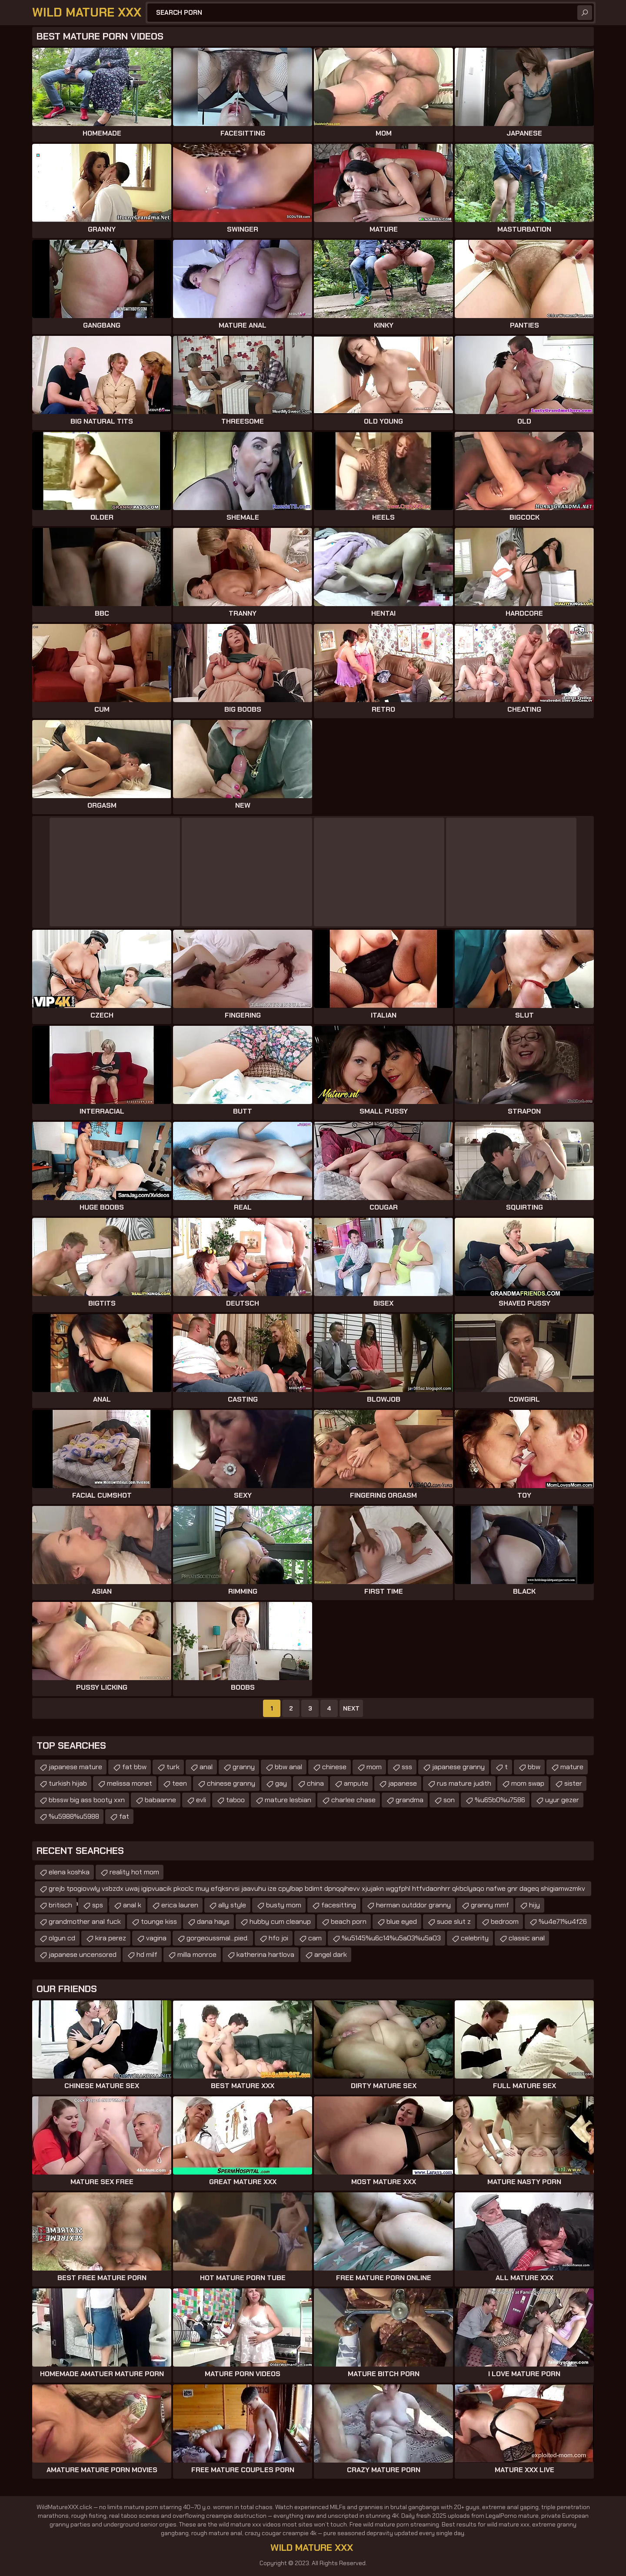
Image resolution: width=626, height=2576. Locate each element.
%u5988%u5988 (74, 1816)
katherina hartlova (265, 1954)
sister (573, 1783)
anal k (132, 1905)
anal (206, 1766)
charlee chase (353, 1799)
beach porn (348, 1921)
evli (201, 1799)
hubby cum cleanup (280, 1921)
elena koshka (69, 1871)
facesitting (338, 1905)
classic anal (527, 1938)
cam (315, 1938)
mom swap (527, 1783)
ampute (356, 1783)
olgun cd (62, 1938)
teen (179, 1783)
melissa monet (129, 1783)
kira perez (110, 1938)
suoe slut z (454, 1921)
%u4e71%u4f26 (563, 1921)
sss (407, 1766)
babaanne (160, 1799)
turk (173, 1766)
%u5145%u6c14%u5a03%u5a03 (391, 1938)
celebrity (475, 1938)
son (449, 1799)
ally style (232, 1905)
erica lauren (179, 1905)
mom (374, 1766)
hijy (534, 1905)
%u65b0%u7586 (500, 1799)
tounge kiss (159, 1921)
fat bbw (134, 1766)
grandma (409, 1799)
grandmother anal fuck (85, 1921)
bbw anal (288, 1766)
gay (281, 1783)
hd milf (147, 1954)
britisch (60, 1905)
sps (97, 1905)
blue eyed (401, 1921)
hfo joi (278, 1938)
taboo (235, 1799)
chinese (334, 1766)
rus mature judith (464, 1783)
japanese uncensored (83, 1954)
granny (244, 1766)
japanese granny (458, 1766)
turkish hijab (68, 1783)
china (315, 1783)
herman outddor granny (413, 1905)
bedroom (505, 1921)
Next (351, 1708)
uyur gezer (562, 1799)
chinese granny (231, 1783)
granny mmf (490, 1905)
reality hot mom (134, 1871)
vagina (156, 1938)
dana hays (213, 1921)
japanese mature (75, 1766)
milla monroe (196, 1954)
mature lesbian (288, 1799)
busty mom (283, 1905)
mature (571, 1766)
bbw (534, 1766)
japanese (402, 1783)
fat (124, 1816)
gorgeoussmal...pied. (217, 1938)
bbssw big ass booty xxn (87, 1799)
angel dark (330, 1954)
